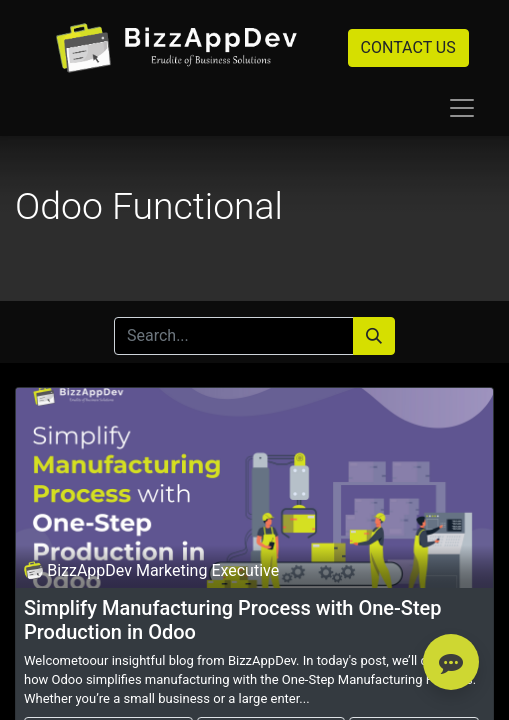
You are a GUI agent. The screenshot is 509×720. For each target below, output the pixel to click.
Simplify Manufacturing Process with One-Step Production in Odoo (233, 620)
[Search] (374, 336)
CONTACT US (408, 47)
